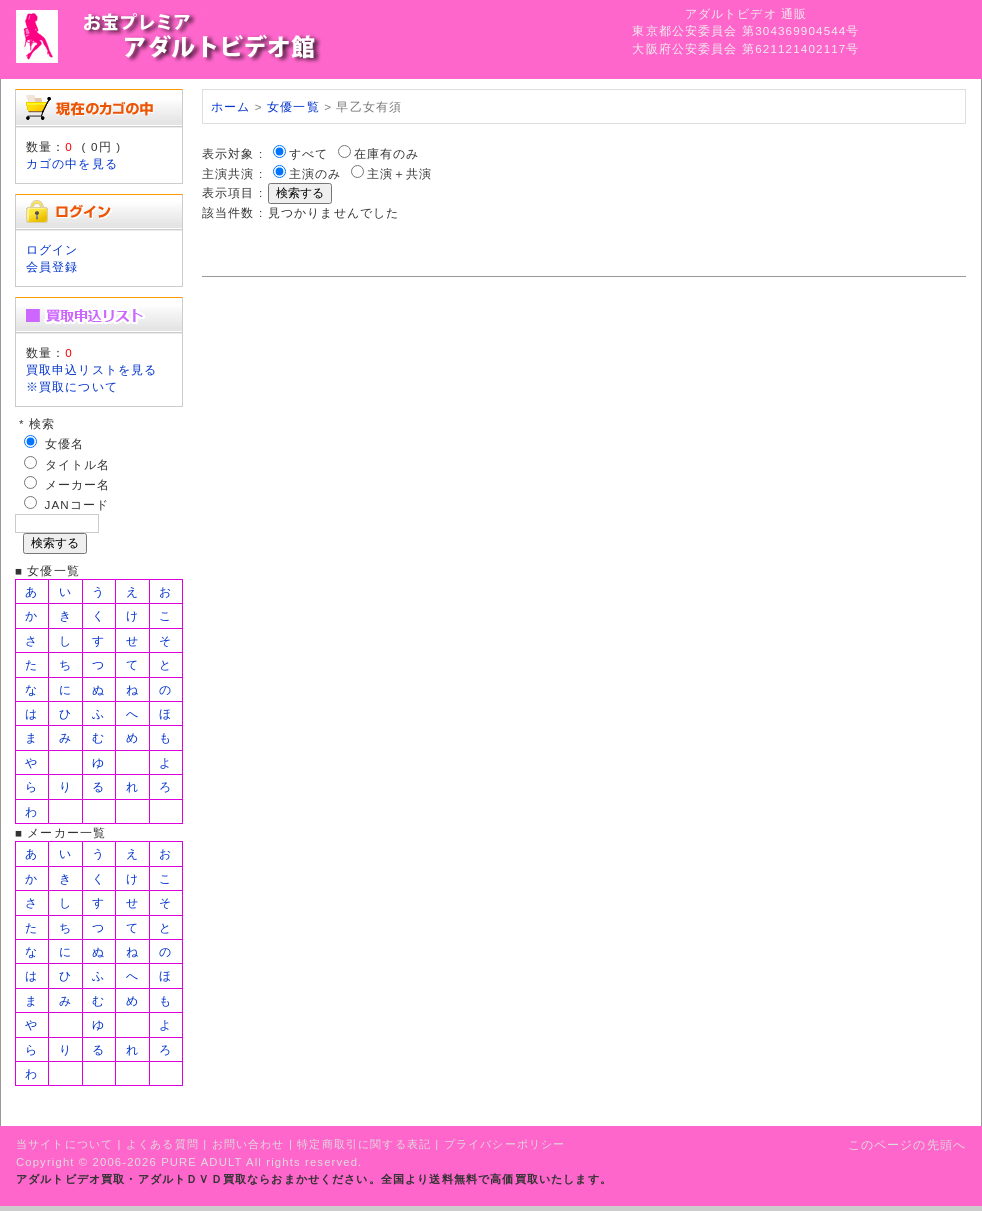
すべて (308, 153)
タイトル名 (78, 464)
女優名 (64, 443)
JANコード (77, 504)
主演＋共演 (400, 173)
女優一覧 (293, 106)
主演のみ (315, 173)
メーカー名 (78, 484)
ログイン (52, 249)
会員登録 (52, 266)
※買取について (72, 386)
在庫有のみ (387, 153)
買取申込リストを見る (92, 369)
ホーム (230, 106)
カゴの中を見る (72, 163)
